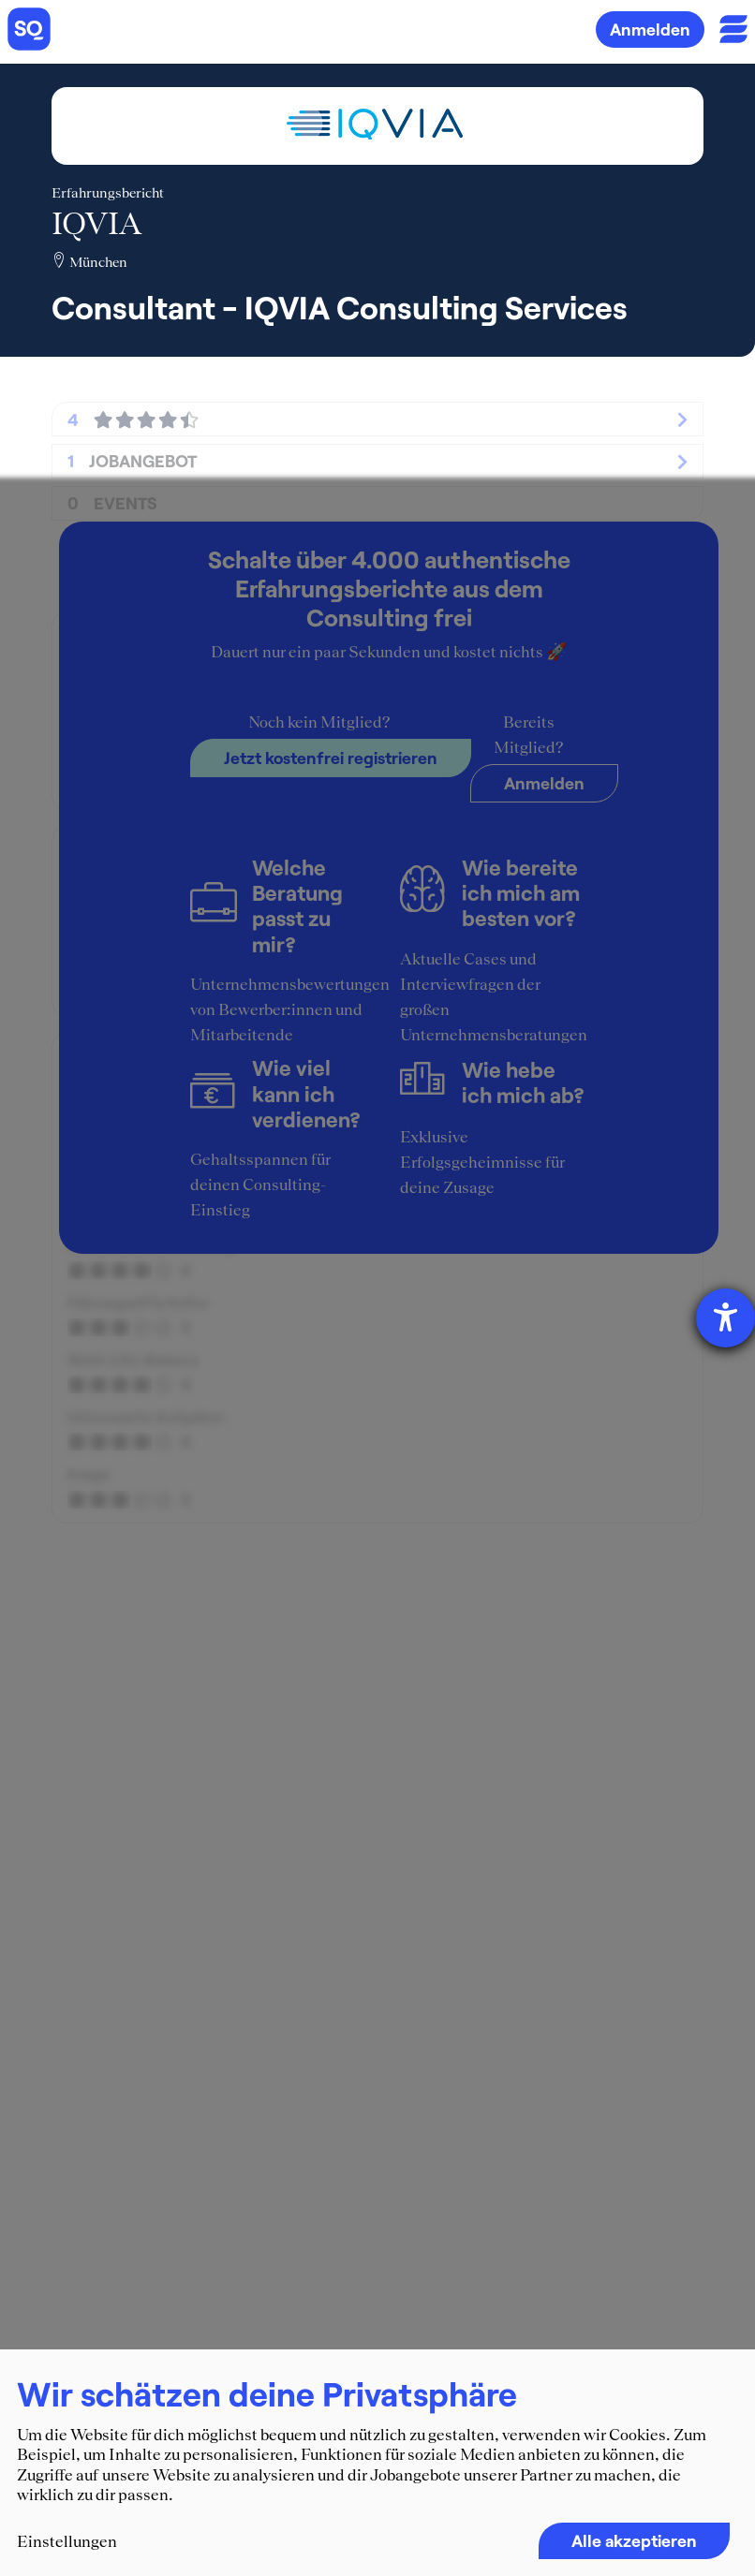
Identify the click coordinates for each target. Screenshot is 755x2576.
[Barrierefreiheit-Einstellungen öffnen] (725, 1317)
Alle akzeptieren (634, 2540)
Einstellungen (67, 2541)
